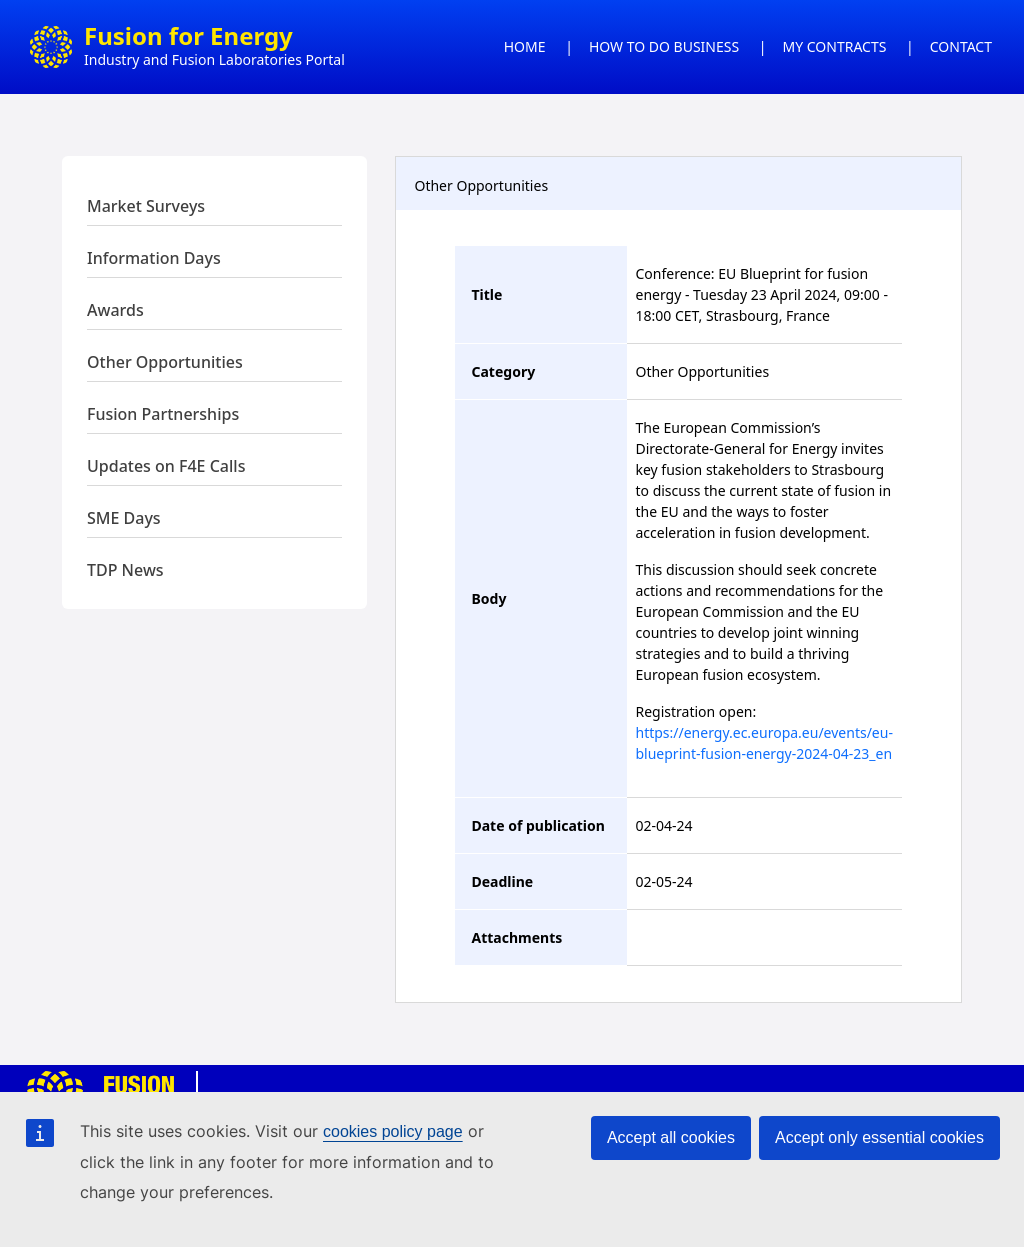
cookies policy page (393, 1131)
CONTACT (961, 46)
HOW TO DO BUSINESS (664, 46)
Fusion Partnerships (163, 414)
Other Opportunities (165, 362)
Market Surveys (146, 206)
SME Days (124, 518)
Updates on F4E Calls (166, 466)
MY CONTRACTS (835, 46)
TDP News (125, 570)
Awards (115, 310)
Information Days (154, 258)
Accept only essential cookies (879, 1137)
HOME (525, 46)
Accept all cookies (671, 1137)
